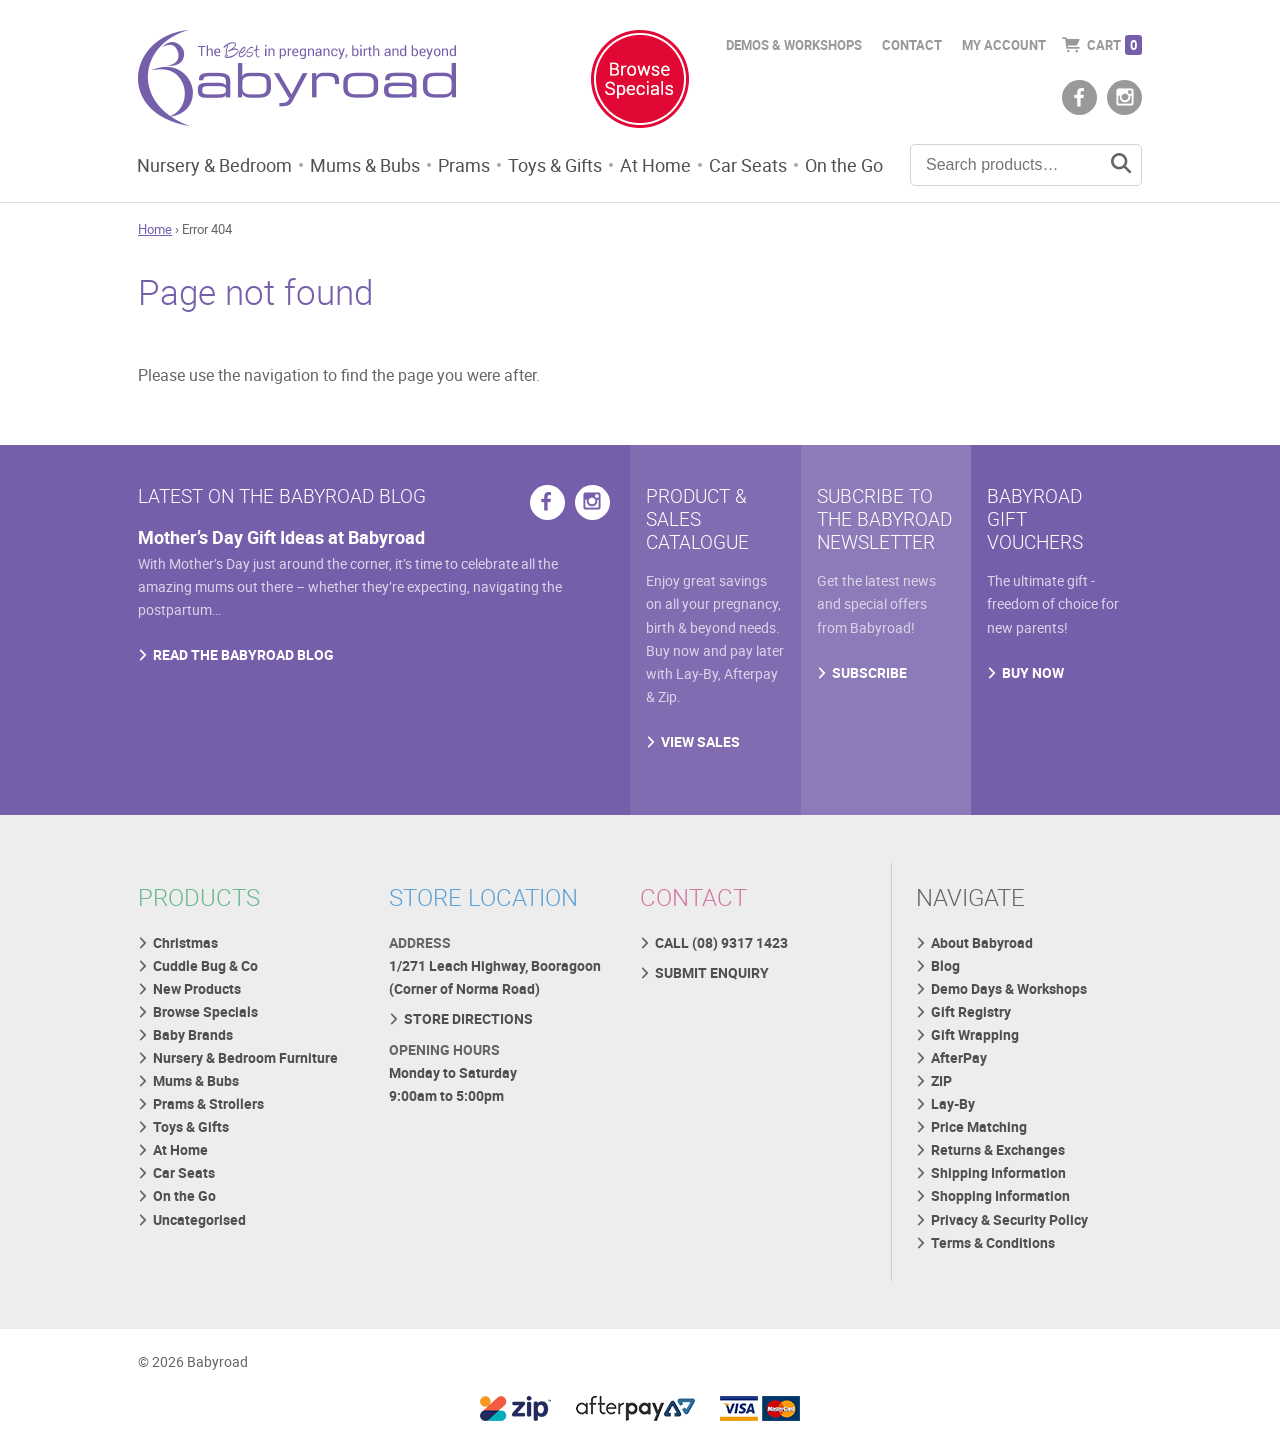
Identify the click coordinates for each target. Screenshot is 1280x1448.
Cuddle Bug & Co (205, 965)
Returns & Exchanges (998, 1149)
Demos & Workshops (794, 45)
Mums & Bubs (365, 165)
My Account (1004, 45)
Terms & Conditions (993, 1242)
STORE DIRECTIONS (468, 1018)
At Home (655, 165)
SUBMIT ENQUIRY (712, 972)
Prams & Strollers (208, 1103)
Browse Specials (205, 1011)
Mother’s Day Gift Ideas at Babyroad (281, 537)
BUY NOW (1033, 672)
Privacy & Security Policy (1009, 1219)
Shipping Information (998, 1172)
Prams (464, 165)
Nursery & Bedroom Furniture (245, 1057)
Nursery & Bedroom (214, 165)
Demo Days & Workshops (1009, 988)
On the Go (844, 165)
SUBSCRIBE (869, 672)
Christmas (185, 942)
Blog (945, 965)
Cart (1114, 45)
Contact (912, 45)
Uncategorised (199, 1219)
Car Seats (748, 165)
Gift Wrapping (975, 1034)
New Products (197, 988)
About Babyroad (982, 942)
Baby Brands (193, 1034)
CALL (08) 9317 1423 (721, 942)
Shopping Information (1000, 1195)
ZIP (941, 1080)
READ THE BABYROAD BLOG (243, 654)
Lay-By (953, 1103)
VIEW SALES (700, 741)
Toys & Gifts (555, 165)
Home (155, 229)
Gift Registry (971, 1011)
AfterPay (959, 1057)
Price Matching (979, 1126)
